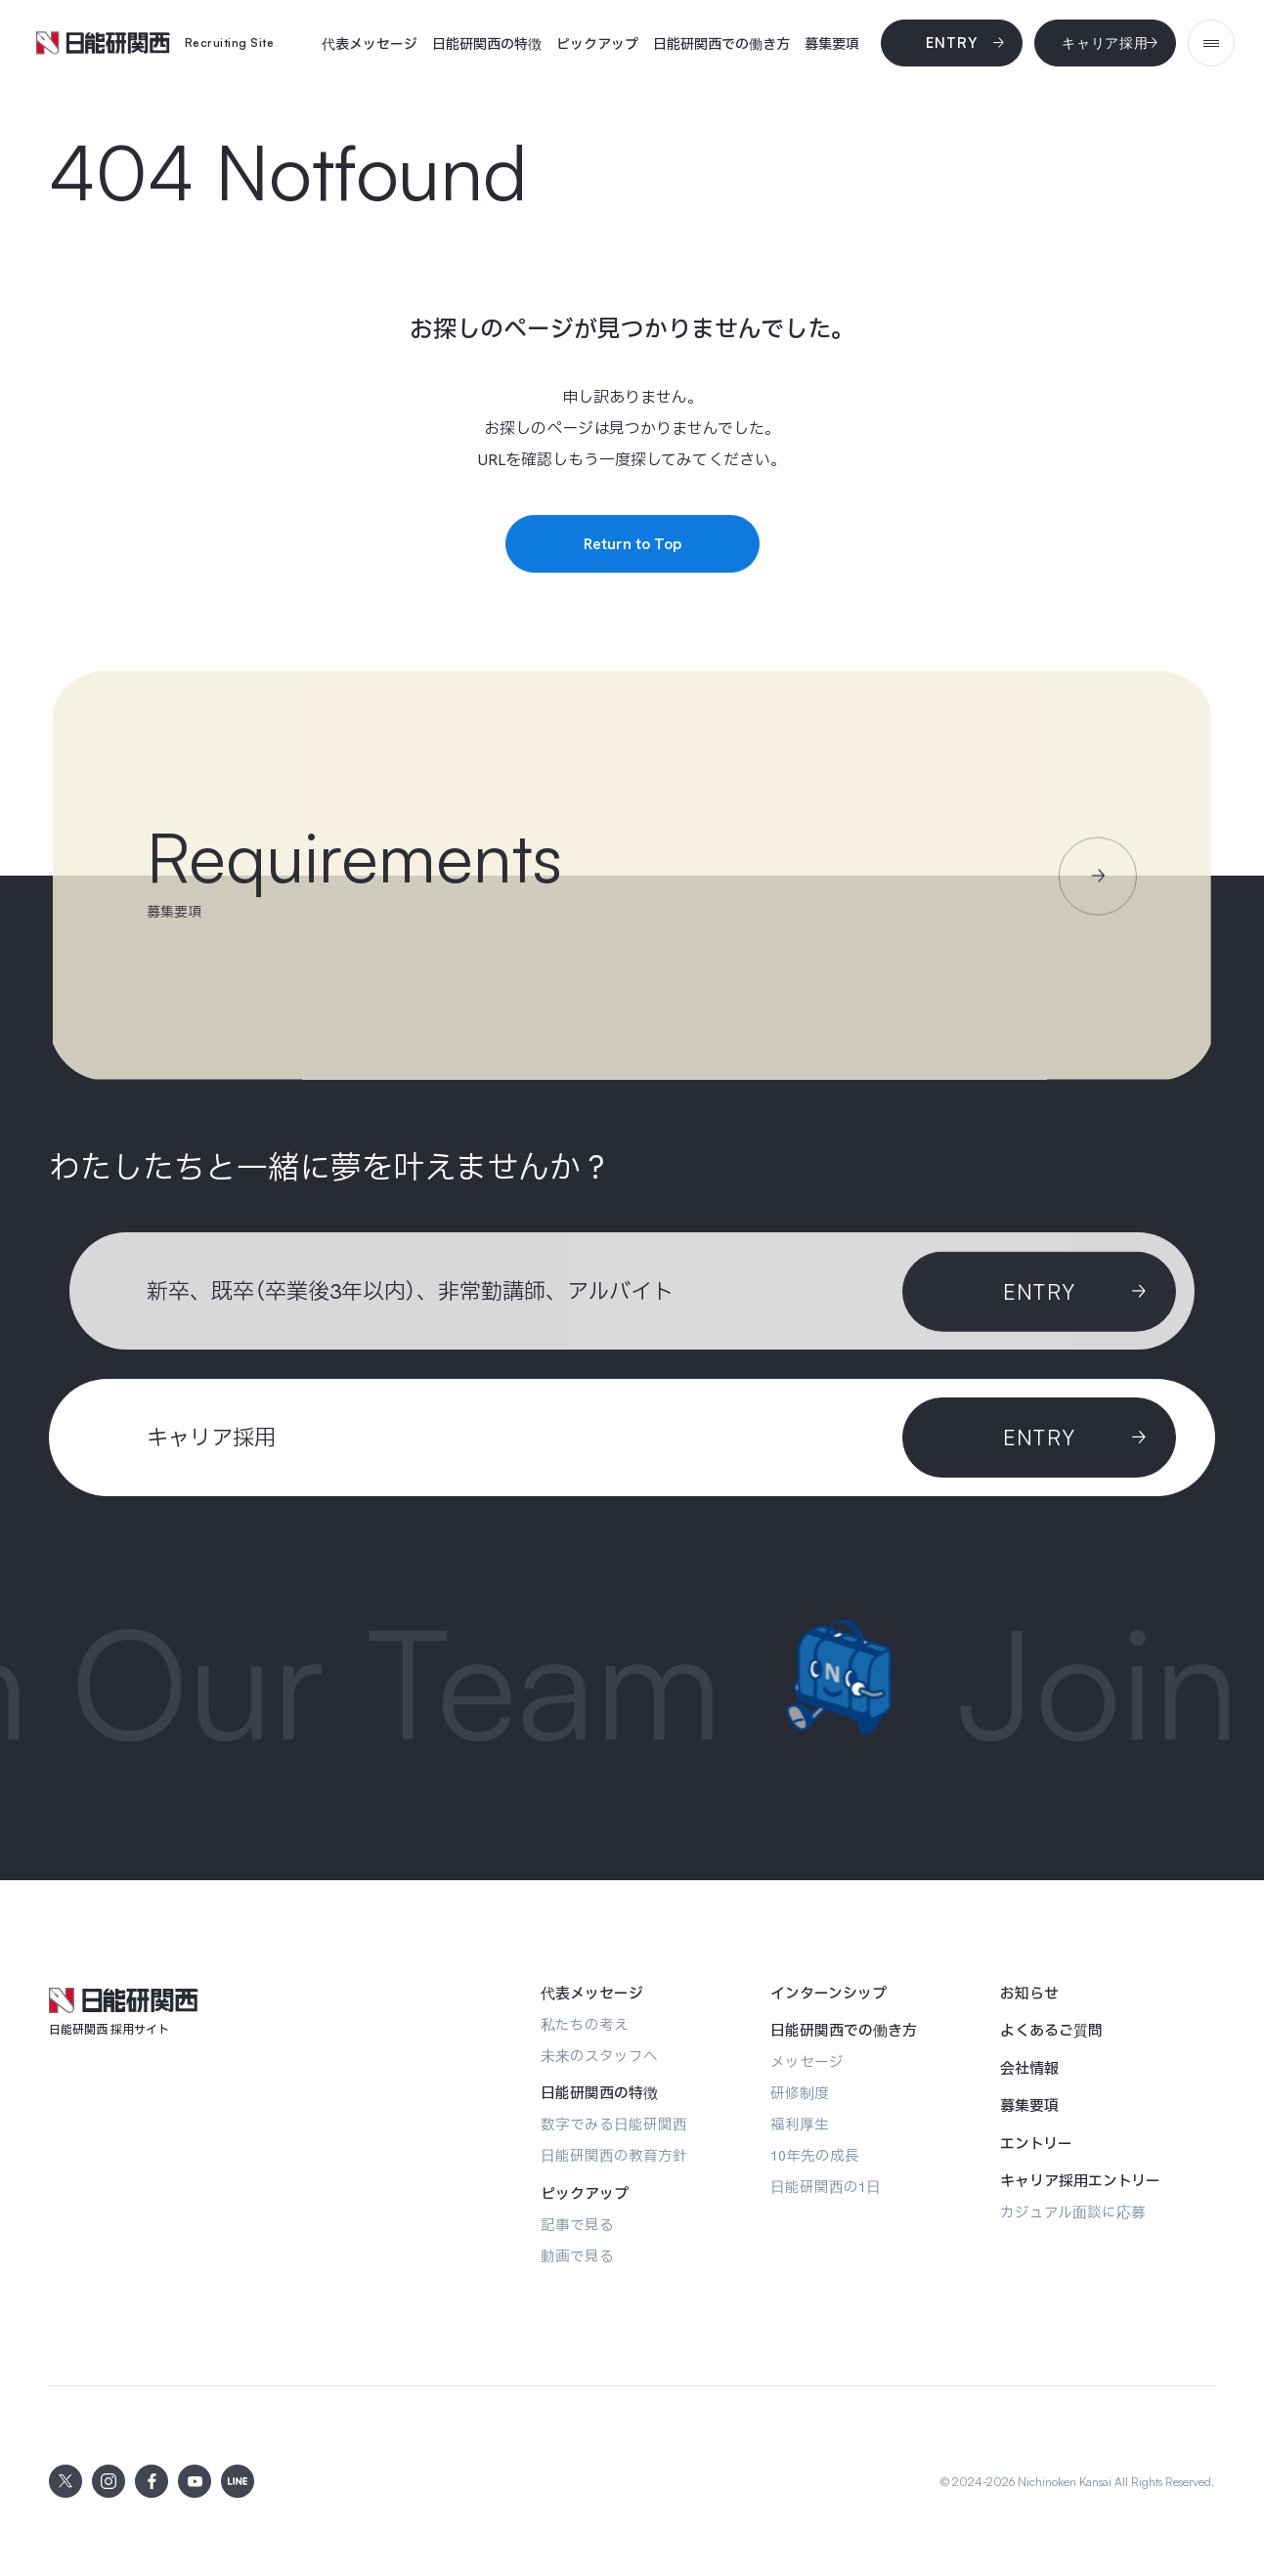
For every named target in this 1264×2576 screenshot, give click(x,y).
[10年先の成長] (814, 2155)
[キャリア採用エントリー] (1080, 2181)
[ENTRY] (1039, 1437)
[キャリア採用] (1105, 43)
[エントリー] (1036, 2144)
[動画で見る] (577, 2256)
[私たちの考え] (585, 2024)
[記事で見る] (577, 2224)
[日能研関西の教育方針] (614, 2155)
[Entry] (952, 43)
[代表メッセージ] (369, 44)
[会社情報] (1029, 2069)
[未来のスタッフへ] (599, 2055)
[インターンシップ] (828, 1993)
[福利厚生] (799, 2124)
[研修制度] (799, 2092)
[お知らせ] (1029, 1993)
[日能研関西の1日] (825, 2186)
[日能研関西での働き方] (721, 44)
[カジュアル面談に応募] (1073, 2212)
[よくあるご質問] (1051, 2030)
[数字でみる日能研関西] (614, 2124)
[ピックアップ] (597, 44)
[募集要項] (832, 44)
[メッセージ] (807, 2061)
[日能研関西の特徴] (487, 44)
